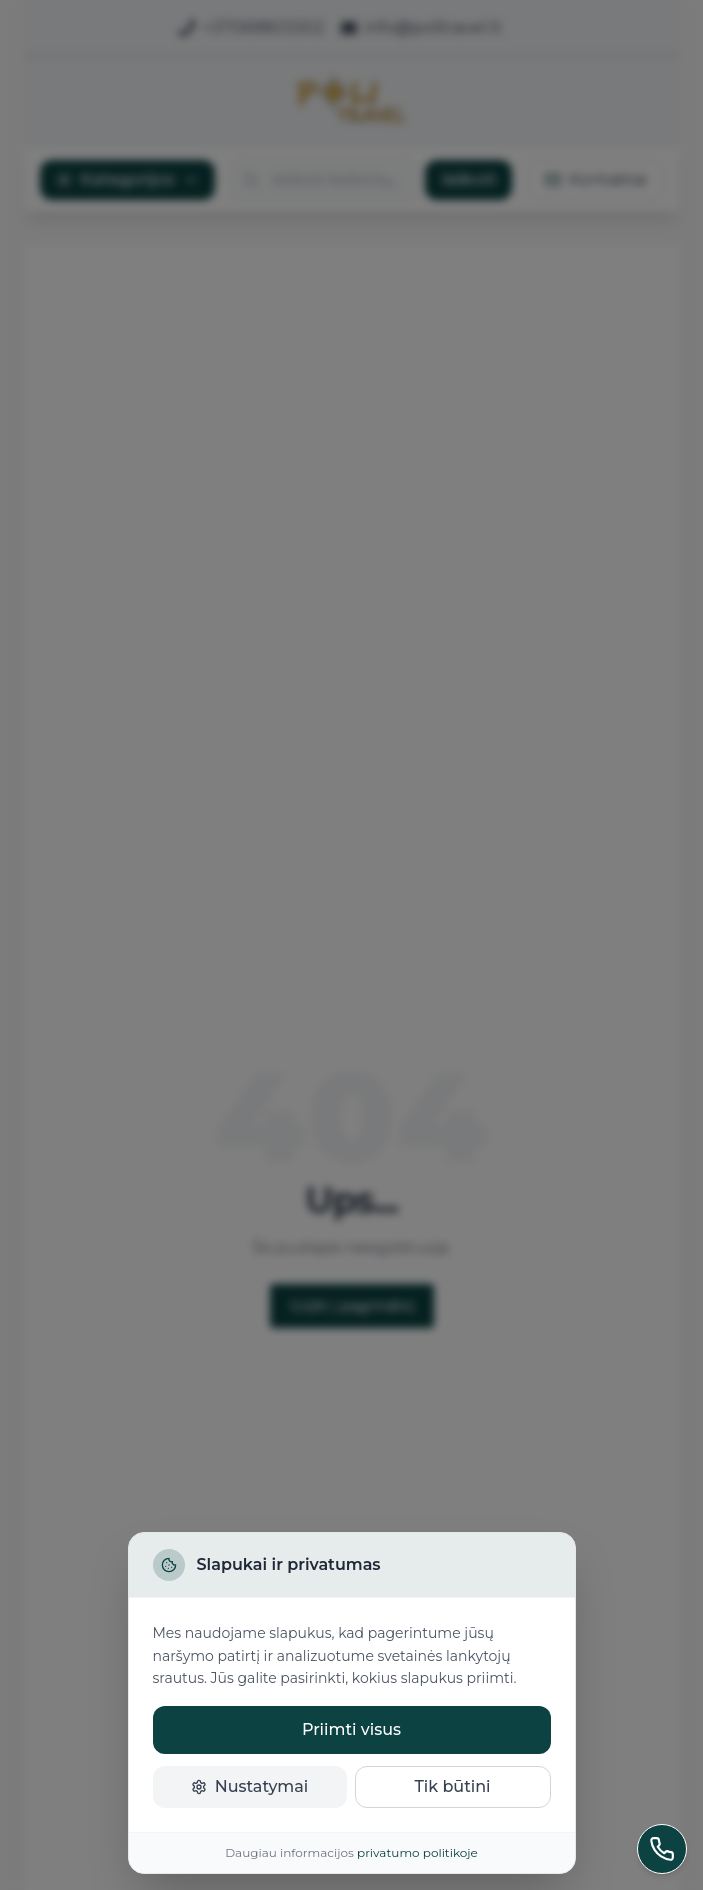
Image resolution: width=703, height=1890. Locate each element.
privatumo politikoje (417, 1852)
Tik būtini (452, 1786)
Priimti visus (351, 1729)
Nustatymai (250, 1786)
